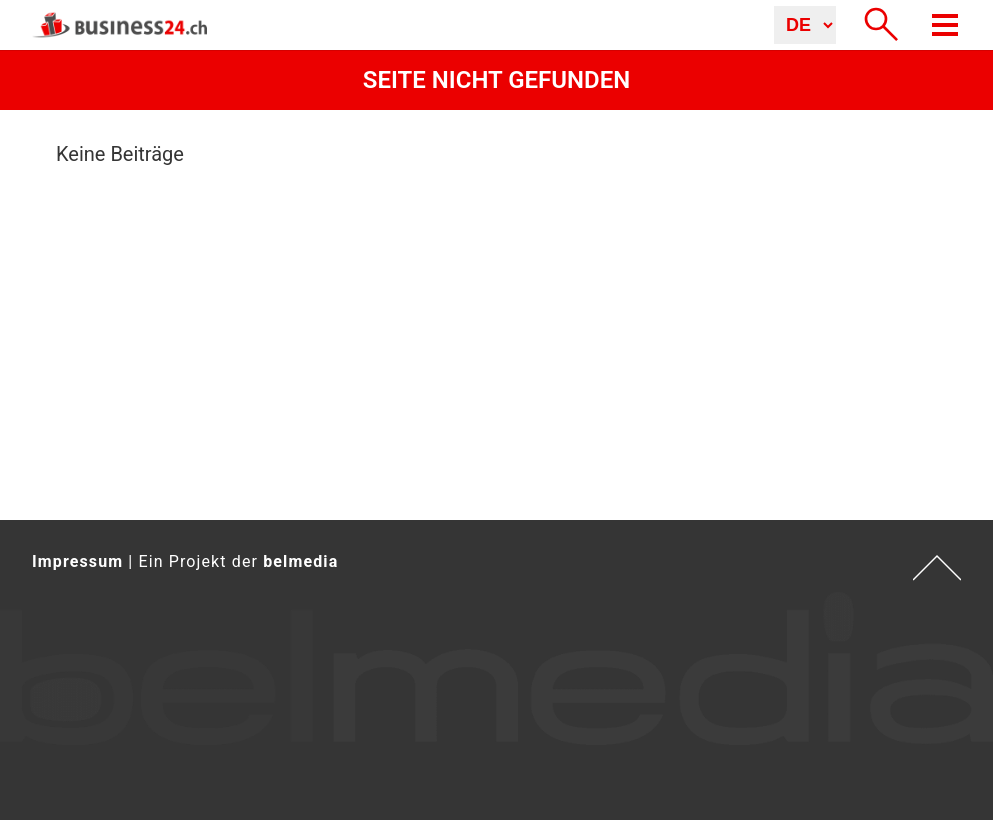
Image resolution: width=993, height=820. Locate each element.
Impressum (77, 561)
